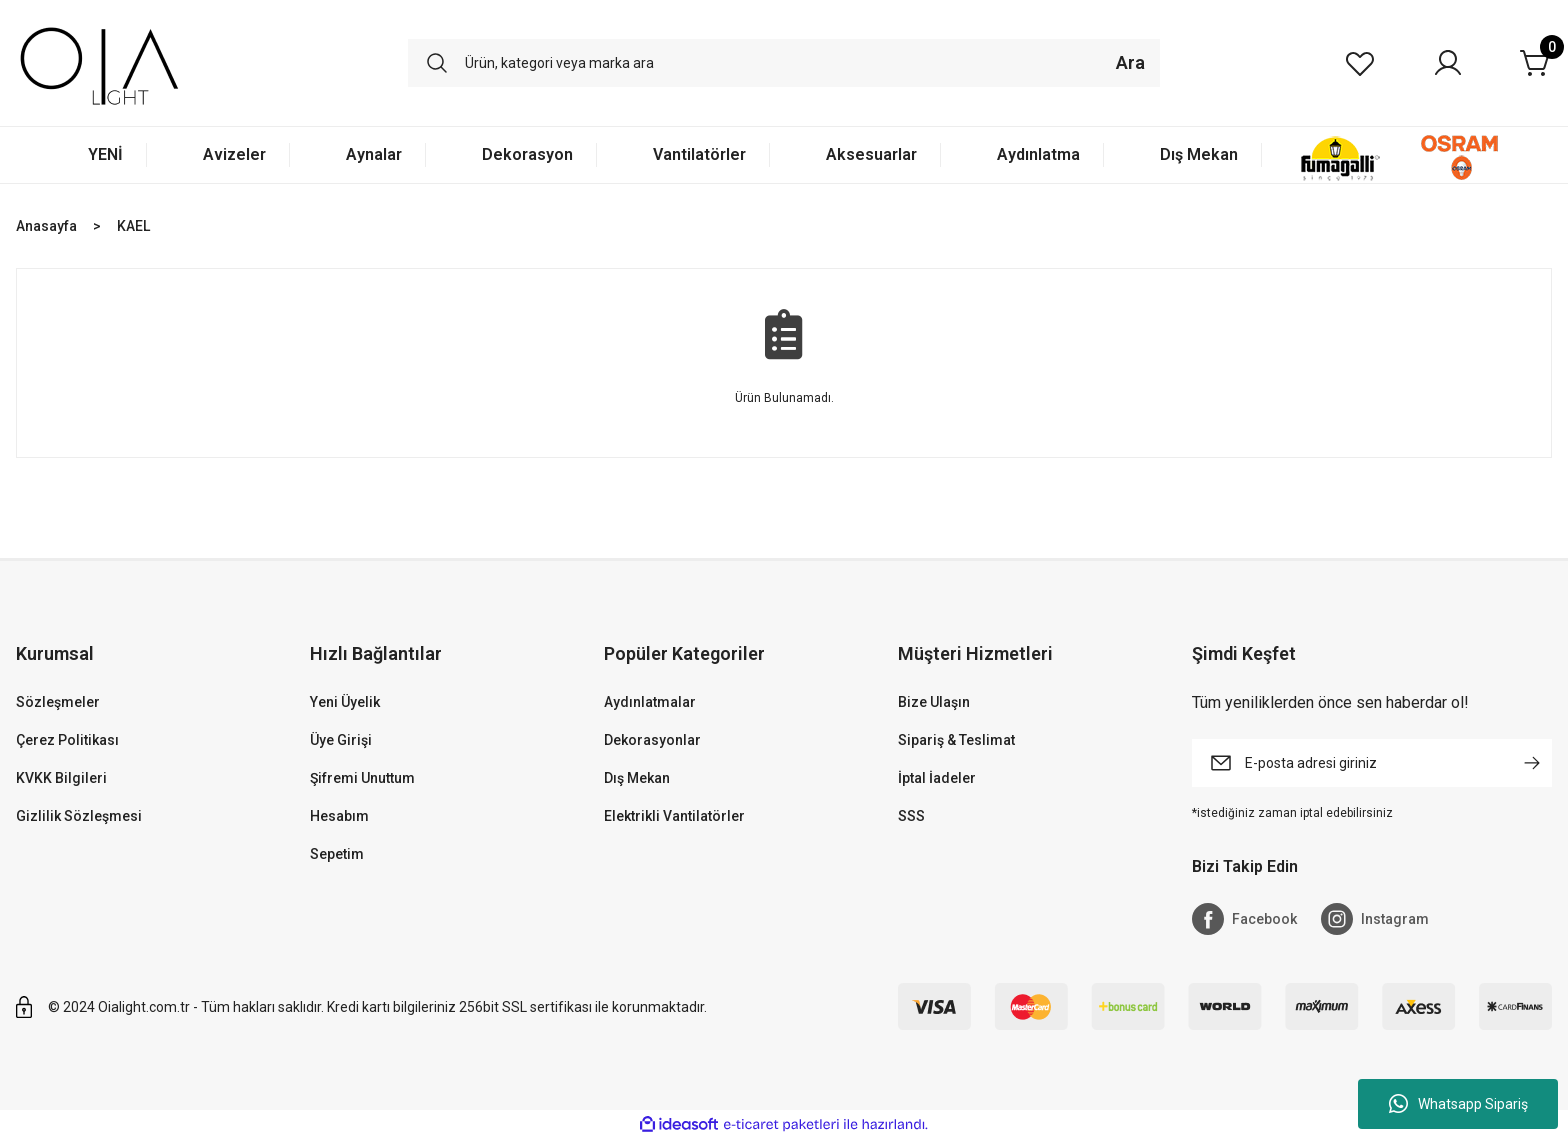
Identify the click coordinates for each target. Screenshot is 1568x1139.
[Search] (784, 63)
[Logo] (99, 63)
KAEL (133, 226)
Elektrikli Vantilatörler (674, 816)
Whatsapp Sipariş (1458, 1104)
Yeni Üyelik (345, 702)
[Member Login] (1448, 63)
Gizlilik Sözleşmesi (79, 816)
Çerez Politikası (67, 740)
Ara (1130, 62)
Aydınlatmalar (650, 702)
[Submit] (1532, 763)
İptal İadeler (937, 778)
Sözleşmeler (58, 702)
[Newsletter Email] (1372, 763)
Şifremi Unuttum (362, 778)
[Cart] (1536, 63)
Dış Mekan (637, 778)
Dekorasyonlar (652, 740)
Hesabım (339, 816)
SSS (911, 816)
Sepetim (337, 854)
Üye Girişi (341, 740)
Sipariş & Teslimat (956, 740)
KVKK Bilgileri (61, 778)
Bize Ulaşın (934, 702)
